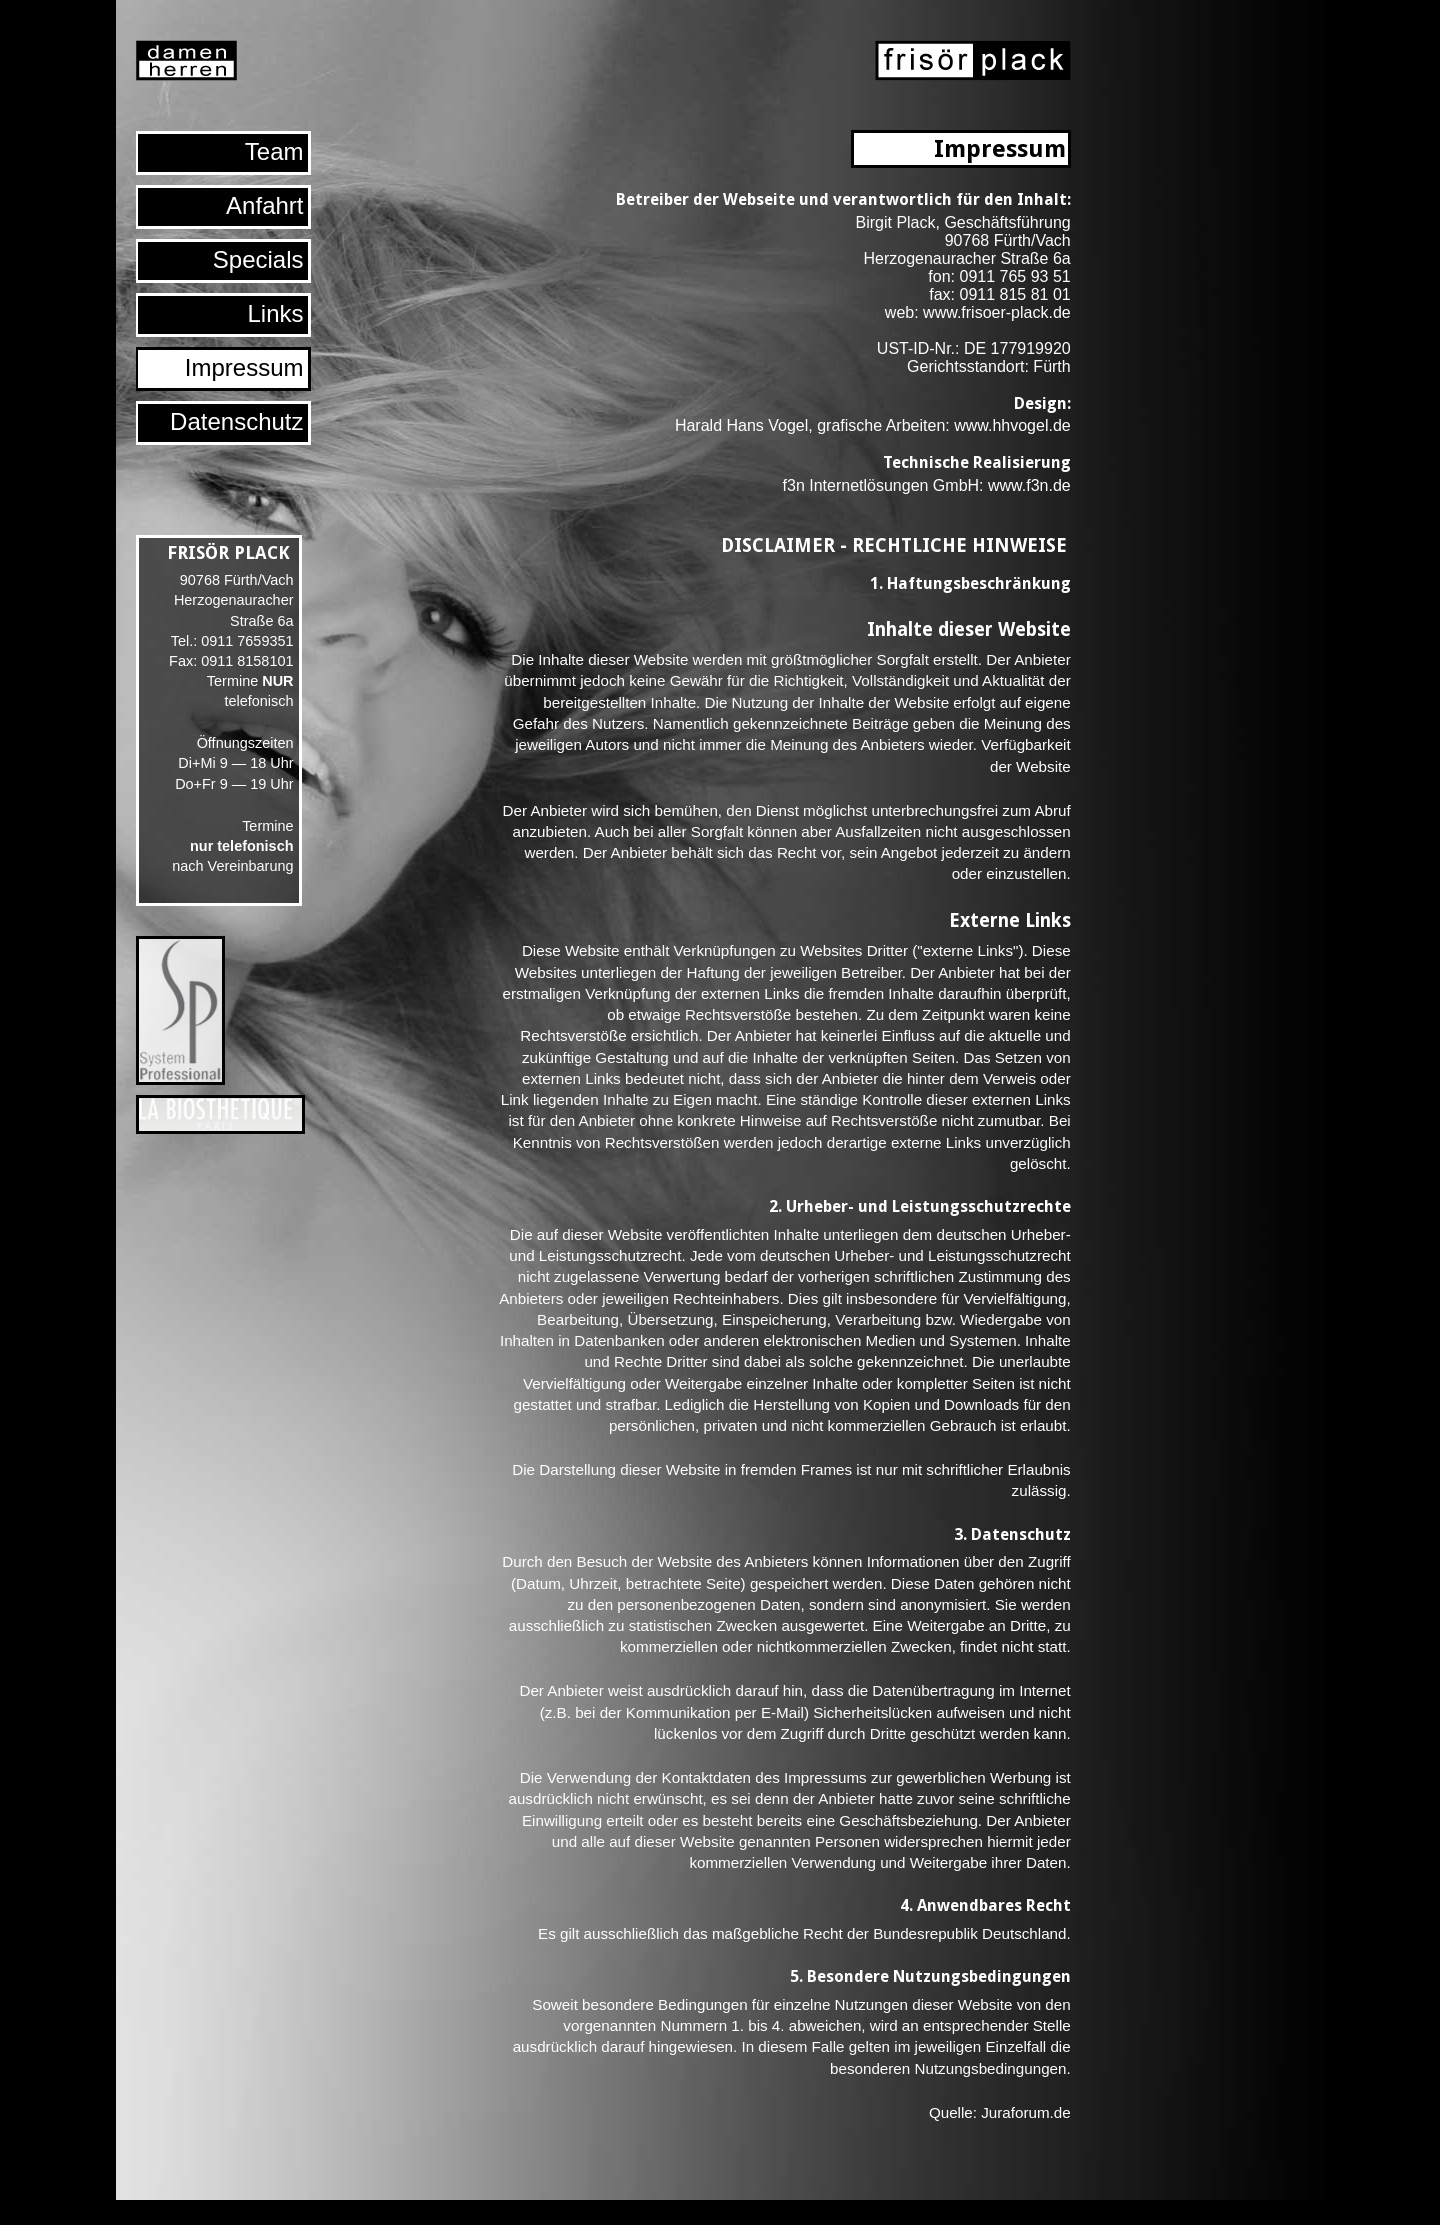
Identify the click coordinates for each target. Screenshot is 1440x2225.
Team (274, 151)
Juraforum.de (1025, 2112)
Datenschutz (236, 421)
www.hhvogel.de (1012, 425)
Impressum (244, 367)
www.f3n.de (1029, 485)
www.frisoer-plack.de (997, 312)
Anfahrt (264, 205)
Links (275, 313)
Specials (258, 259)
